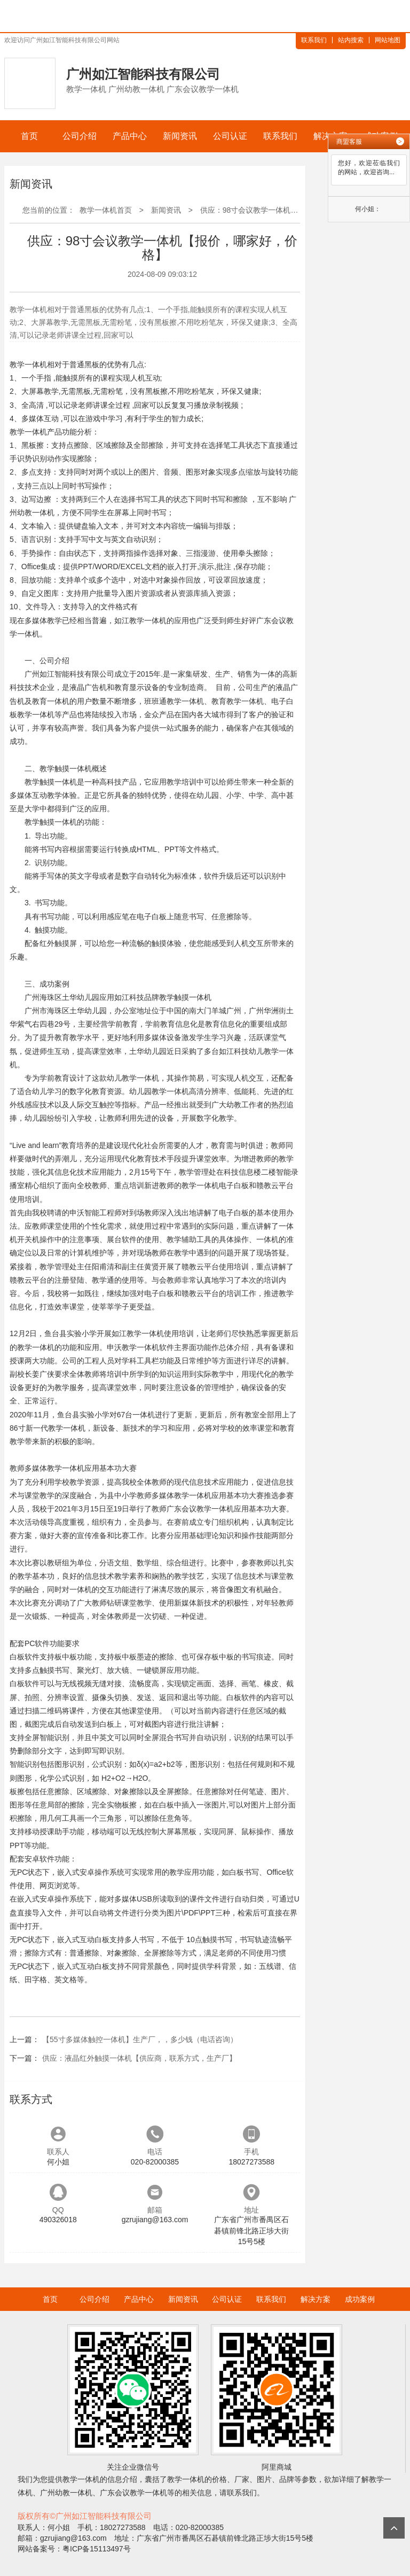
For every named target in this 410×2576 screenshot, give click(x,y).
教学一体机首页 (106, 210)
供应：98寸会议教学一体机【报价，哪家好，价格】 (286, 210)
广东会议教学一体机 (133, 2492)
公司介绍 (79, 136)
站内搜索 (351, 40)
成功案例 (360, 2299)
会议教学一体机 (208, 1508)
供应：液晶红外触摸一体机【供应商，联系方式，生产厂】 (139, 2058)
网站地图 (387, 40)
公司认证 (230, 136)
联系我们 (314, 40)
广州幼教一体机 (66, 2492)
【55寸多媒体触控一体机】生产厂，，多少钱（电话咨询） (140, 2039)
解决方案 (315, 2299)
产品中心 (130, 136)
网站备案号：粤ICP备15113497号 (74, 2548)
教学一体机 (28, 364)
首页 (29, 136)
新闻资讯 (180, 136)
